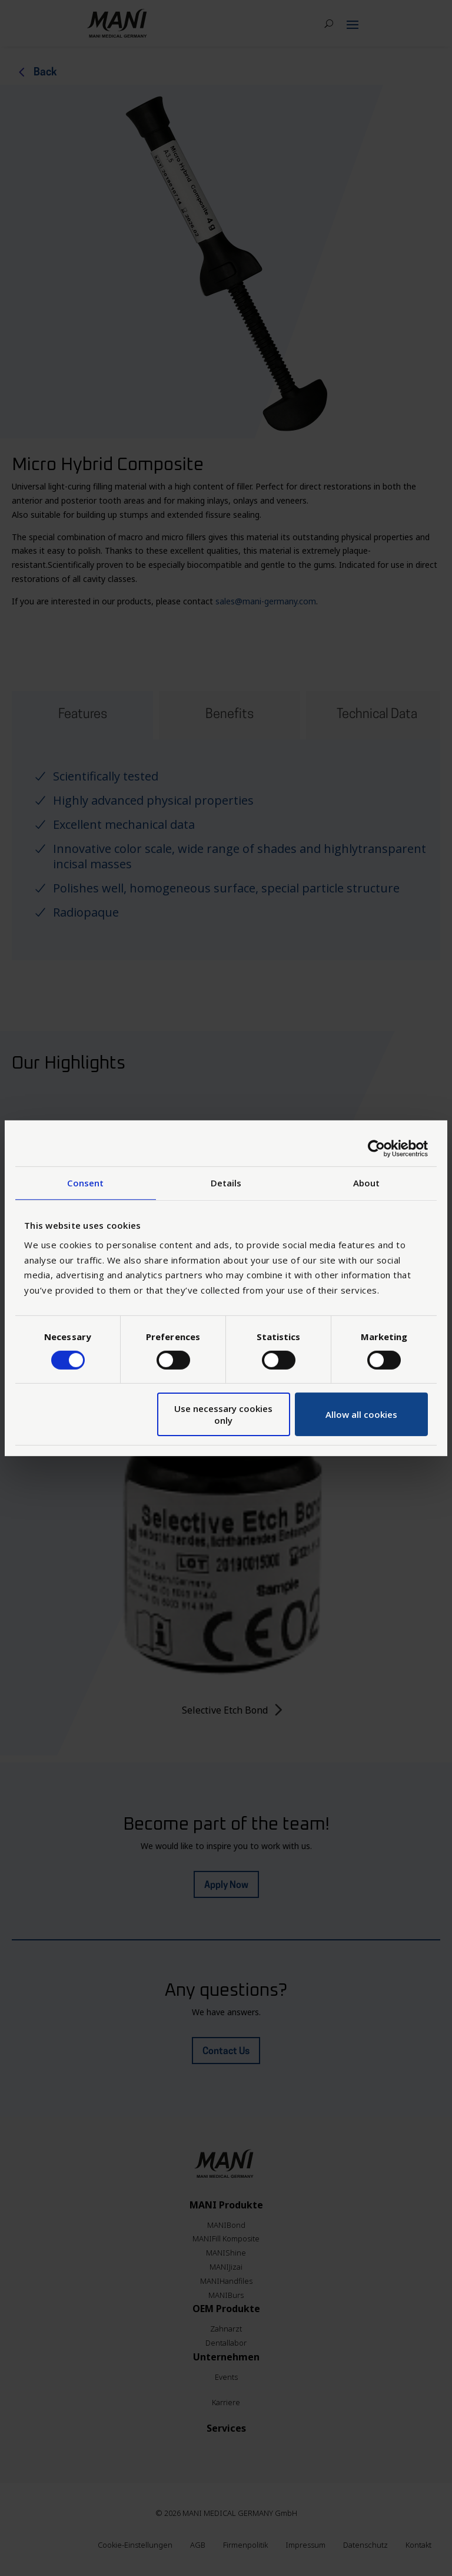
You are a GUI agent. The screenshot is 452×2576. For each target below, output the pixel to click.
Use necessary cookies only (223, 1414)
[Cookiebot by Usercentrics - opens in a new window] (376, 1148)
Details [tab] (226, 1182)
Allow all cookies (361, 1414)
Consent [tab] (85, 1182)
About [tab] (366, 1182)
